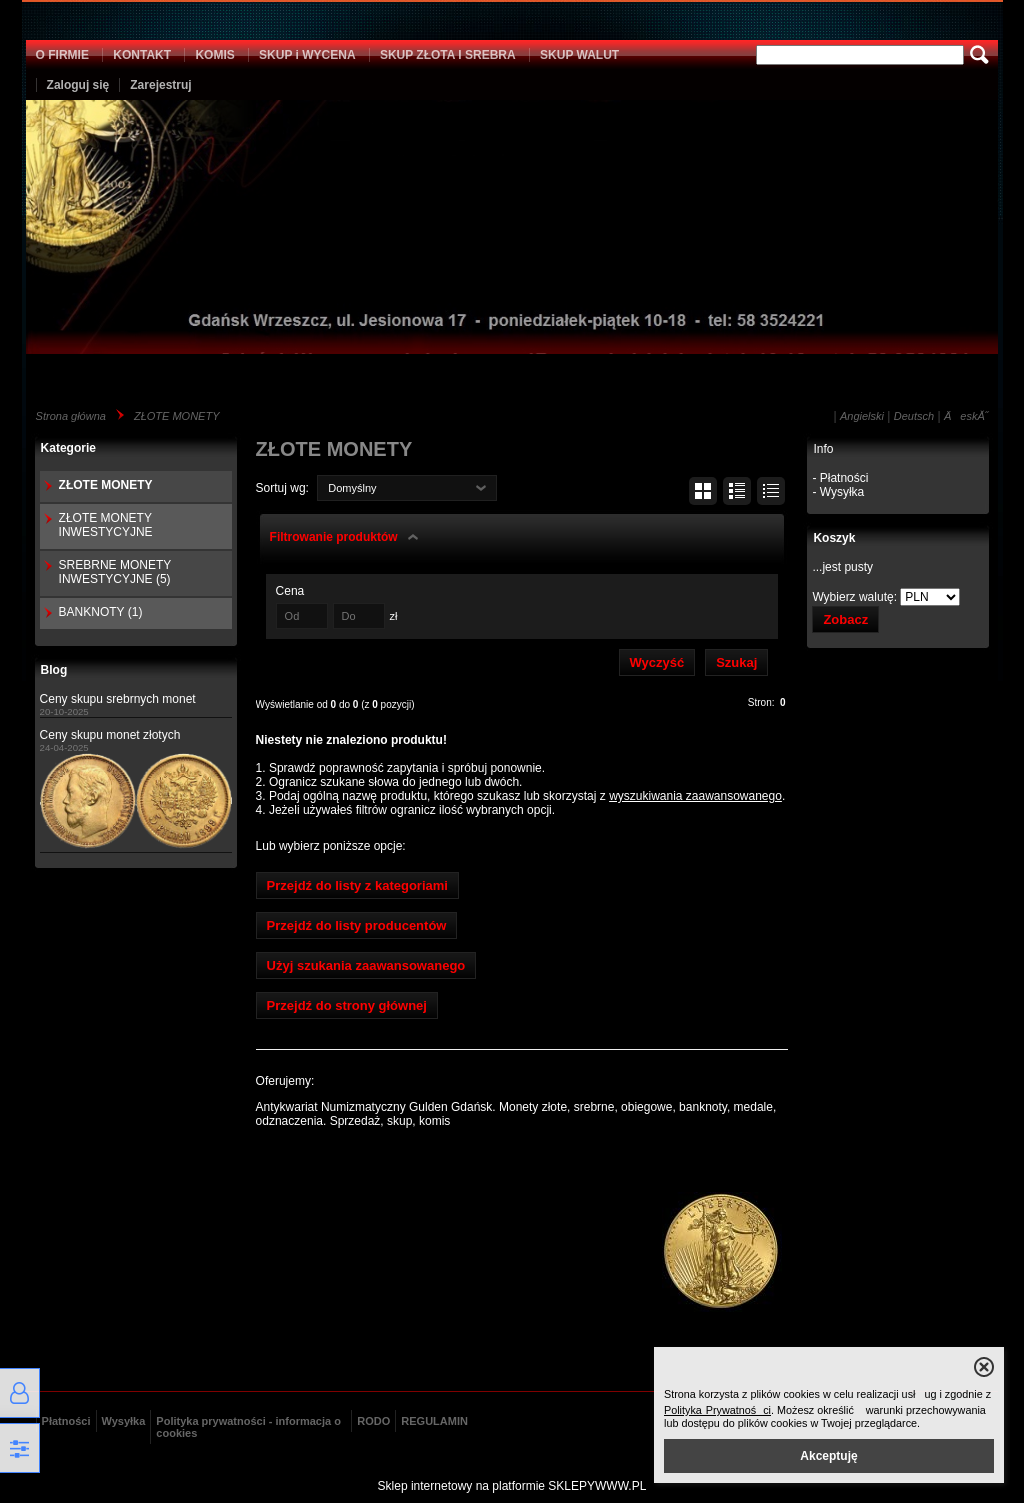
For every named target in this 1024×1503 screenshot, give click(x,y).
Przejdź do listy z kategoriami (357, 885)
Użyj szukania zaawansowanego (366, 965)
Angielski (862, 416)
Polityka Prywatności (717, 1410)
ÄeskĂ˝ (966, 416)
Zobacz (845, 619)
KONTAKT (142, 55)
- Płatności (840, 478)
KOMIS (214, 55)
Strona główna (71, 416)
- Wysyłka (838, 492)
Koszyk (834, 538)
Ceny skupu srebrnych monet (118, 699)
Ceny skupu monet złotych (110, 735)
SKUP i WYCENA (307, 55)
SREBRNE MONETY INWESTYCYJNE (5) (115, 572)
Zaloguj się (78, 85)
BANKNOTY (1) (101, 612)
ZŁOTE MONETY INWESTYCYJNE (106, 525)
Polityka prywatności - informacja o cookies (248, 1427)
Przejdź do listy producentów (357, 925)
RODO (373, 1421)
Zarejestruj (160, 85)
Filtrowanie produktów (334, 537)
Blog (54, 670)
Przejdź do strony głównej (347, 1005)
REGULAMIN (434, 1421)
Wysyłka (124, 1421)
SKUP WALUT (579, 55)
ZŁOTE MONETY (177, 416)
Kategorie (68, 448)
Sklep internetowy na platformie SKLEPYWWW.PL (512, 1486)
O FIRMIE (62, 55)
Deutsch (914, 416)
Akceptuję (828, 1456)
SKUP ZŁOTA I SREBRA (448, 55)
